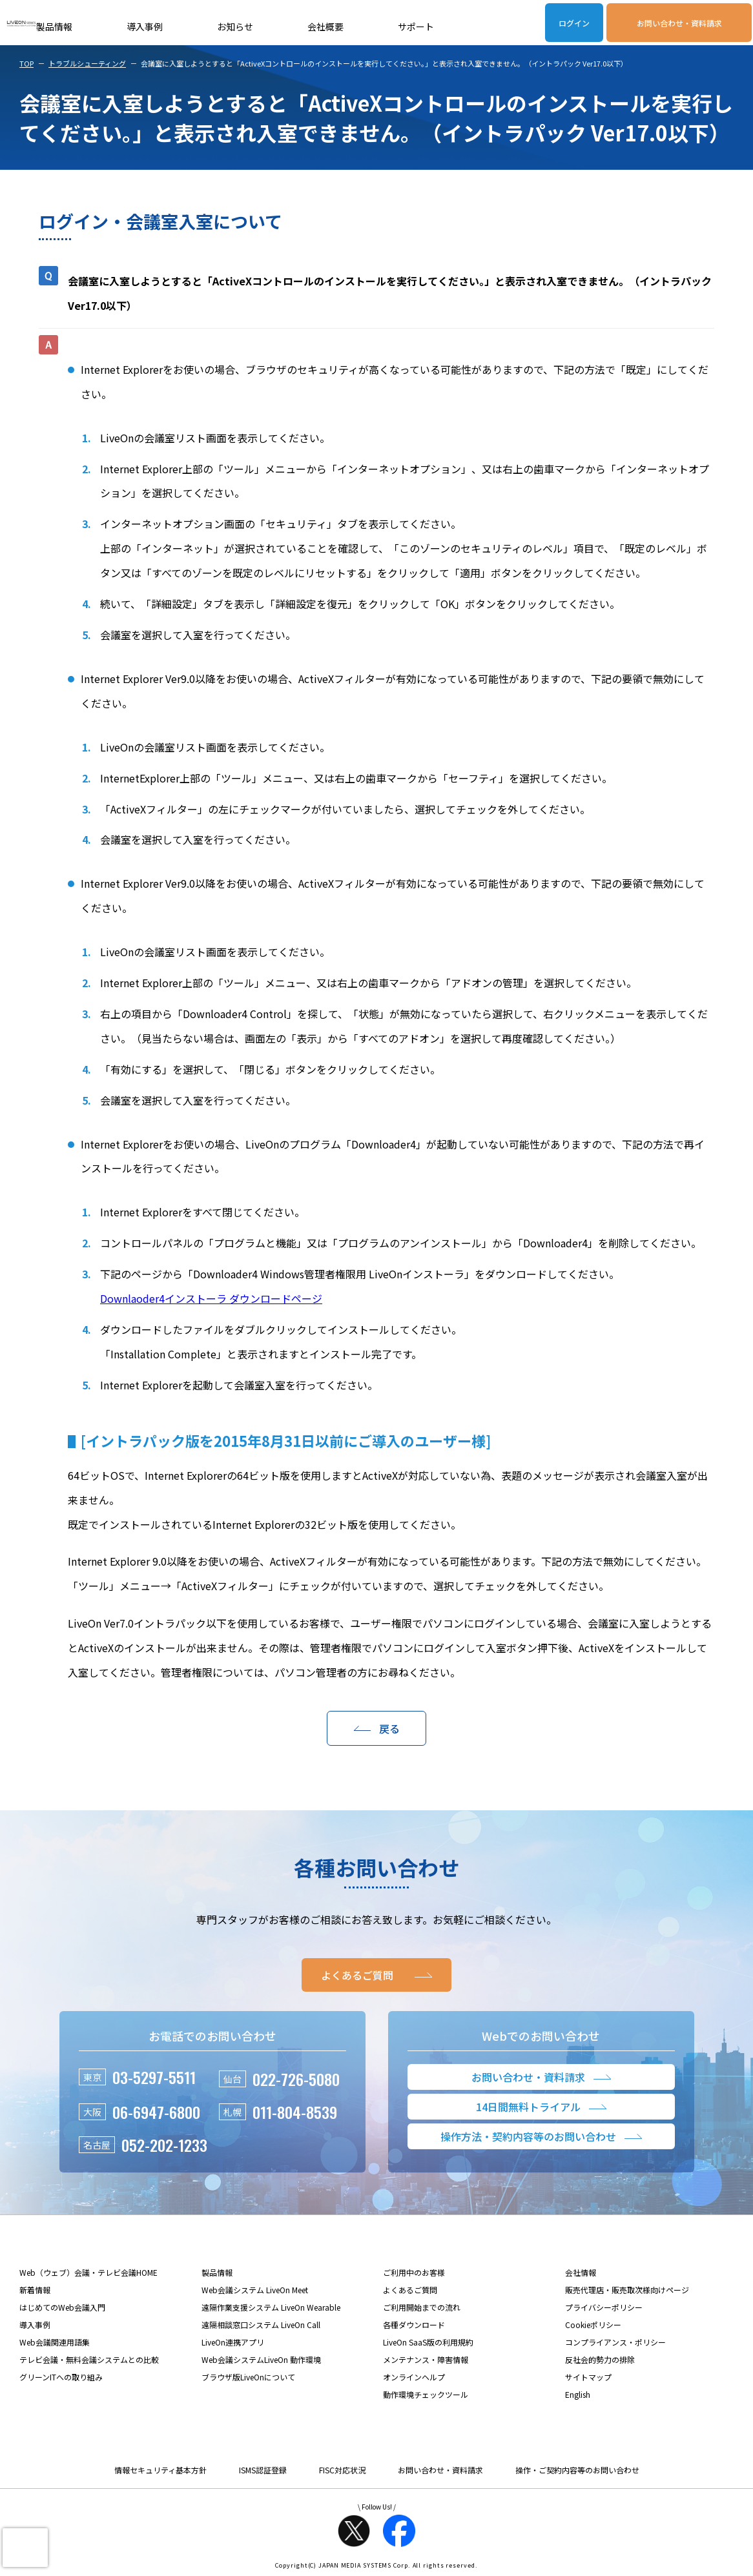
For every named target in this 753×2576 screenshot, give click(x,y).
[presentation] (25, 2547)
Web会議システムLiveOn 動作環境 (261, 2359)
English (577, 2394)
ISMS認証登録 (263, 2469)
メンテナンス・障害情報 (425, 2359)
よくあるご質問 (410, 2289)
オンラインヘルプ (414, 2376)
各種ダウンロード (414, 2324)
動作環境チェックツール (425, 2394)
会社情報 (580, 2272)
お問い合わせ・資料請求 (679, 22)
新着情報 (34, 2289)
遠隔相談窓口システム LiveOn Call (260, 2324)
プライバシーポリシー (604, 2307)
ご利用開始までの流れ (421, 2307)
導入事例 (145, 26)
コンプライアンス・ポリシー (615, 2341)
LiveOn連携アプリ (232, 2341)
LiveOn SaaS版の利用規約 (428, 2341)
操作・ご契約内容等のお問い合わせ (577, 2469)
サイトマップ (588, 2376)
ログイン (574, 22)
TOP (26, 63)
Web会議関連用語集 (54, 2341)
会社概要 (325, 26)
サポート (416, 26)
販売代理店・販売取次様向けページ (627, 2289)
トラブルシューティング (87, 63)
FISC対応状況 (342, 2469)
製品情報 (54, 26)
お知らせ (235, 26)
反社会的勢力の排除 (600, 2359)
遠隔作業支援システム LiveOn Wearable (270, 2307)
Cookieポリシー (593, 2324)
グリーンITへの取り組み (61, 2376)
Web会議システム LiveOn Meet (254, 2289)
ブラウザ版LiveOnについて (248, 2376)
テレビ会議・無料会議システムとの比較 (89, 2359)
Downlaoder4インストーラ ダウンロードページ (211, 1298)
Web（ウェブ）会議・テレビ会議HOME (88, 2272)
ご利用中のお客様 (414, 2272)
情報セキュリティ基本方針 (160, 2469)
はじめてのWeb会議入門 (62, 2307)
